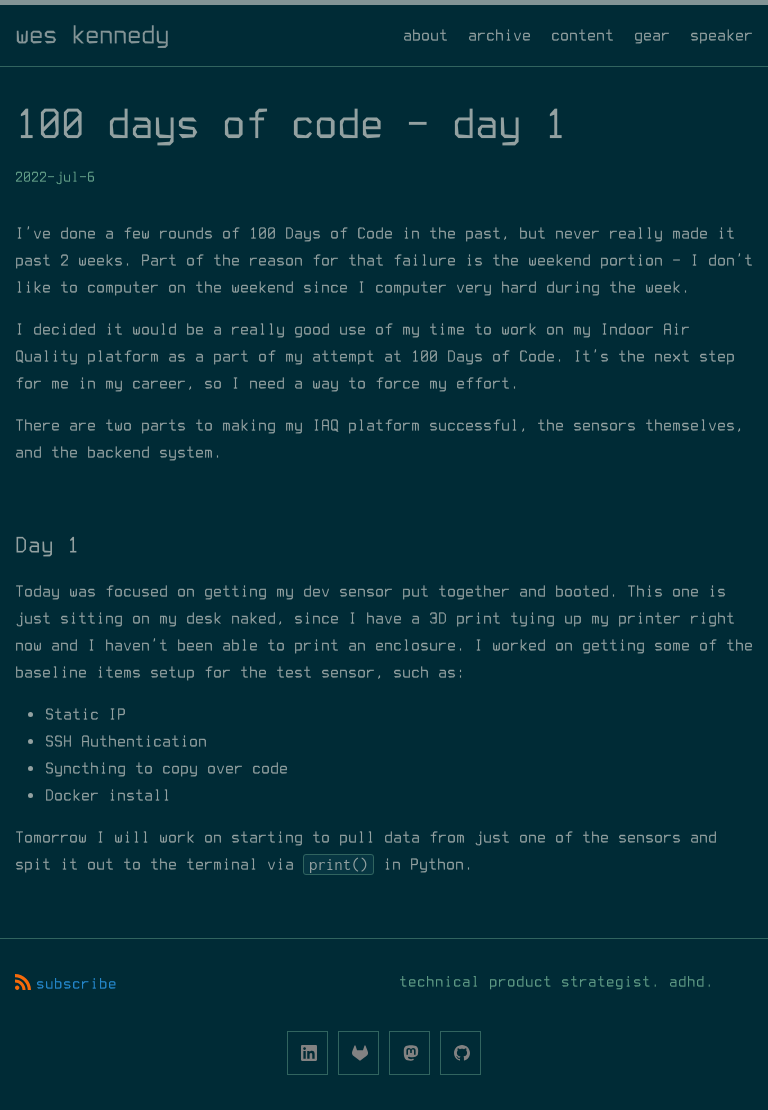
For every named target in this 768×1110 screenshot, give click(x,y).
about (425, 35)
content (582, 35)
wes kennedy (92, 34)
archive (499, 35)
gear (652, 35)
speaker (721, 35)
